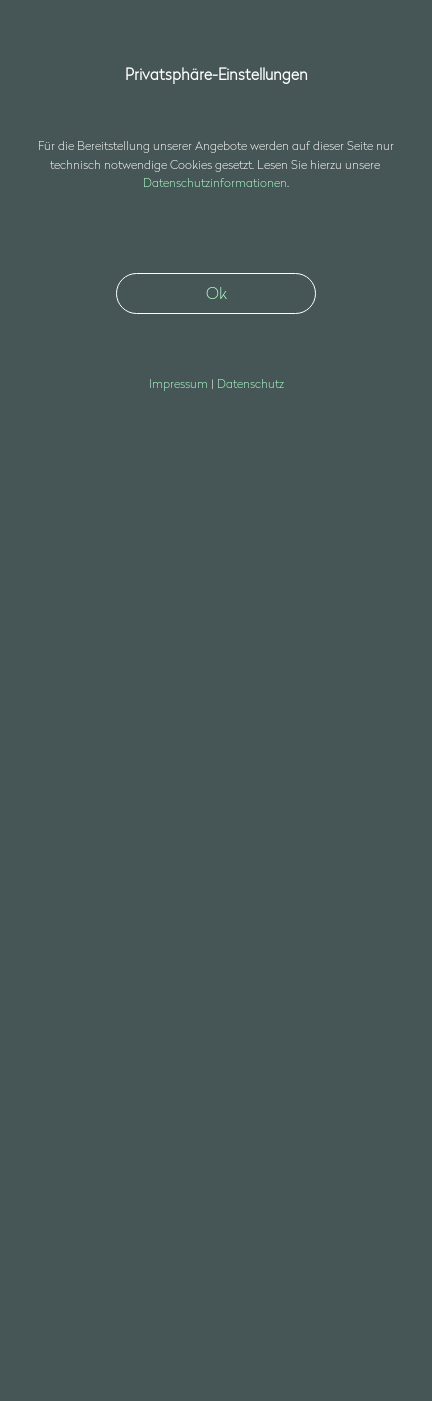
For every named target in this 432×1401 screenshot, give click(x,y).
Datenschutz (63, 1245)
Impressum (59, 1218)
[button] (386, 53)
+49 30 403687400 (76, 1089)
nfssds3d (79, 1114)
